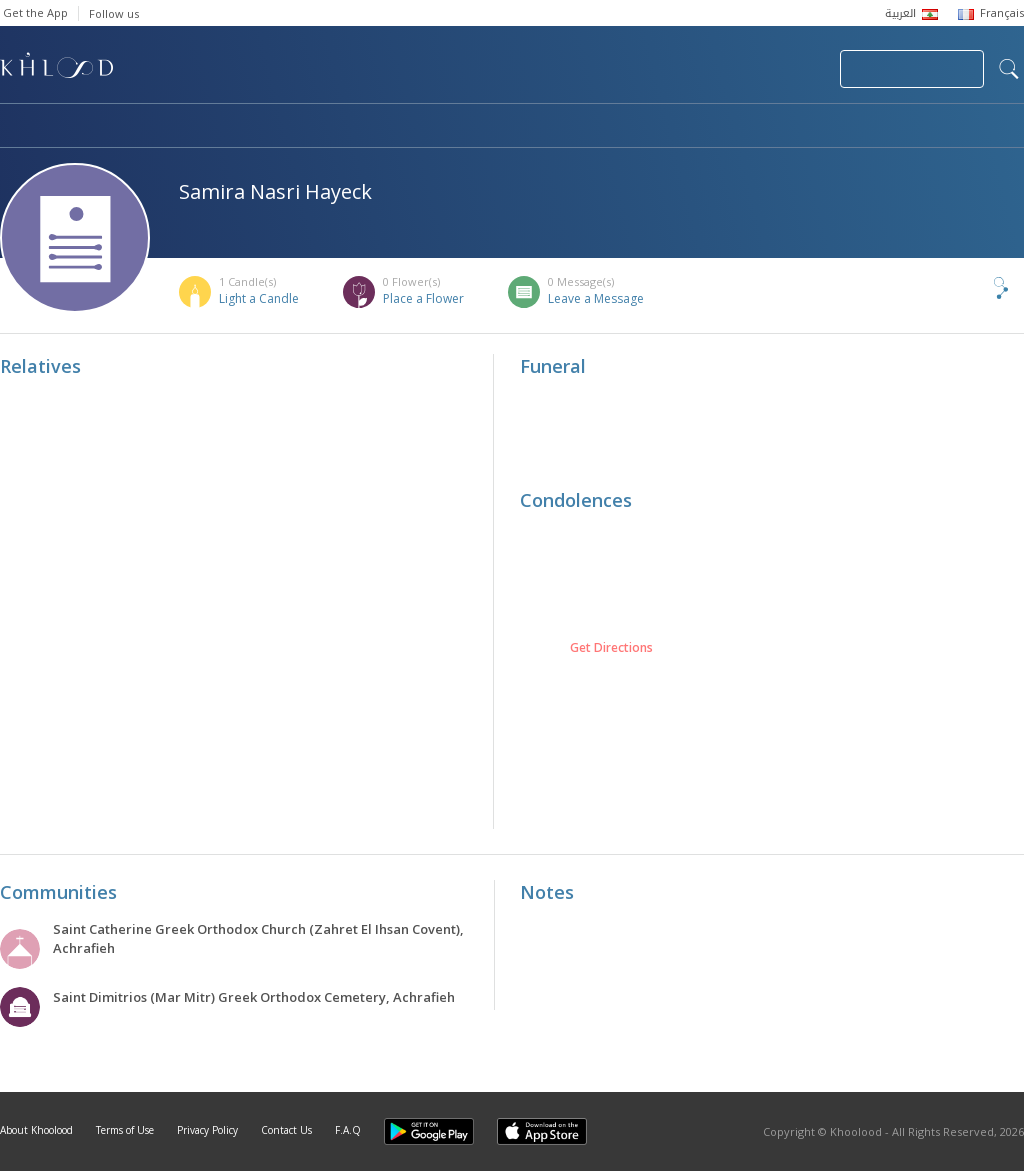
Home (18, 127)
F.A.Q (348, 1130)
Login (790, 69)
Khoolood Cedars (965, 127)
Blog (827, 127)
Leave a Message (596, 298)
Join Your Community (912, 69)
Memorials (550, 127)
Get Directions (611, 648)
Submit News (690, 69)
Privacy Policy (207, 1130)
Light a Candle (259, 298)
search (1009, 69)
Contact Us (286, 1130)
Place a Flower (423, 298)
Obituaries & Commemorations (201, 127)
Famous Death (698, 127)
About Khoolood (36, 1130)
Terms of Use (125, 1130)
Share (968, 288)
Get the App (35, 12)
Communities (406, 127)
